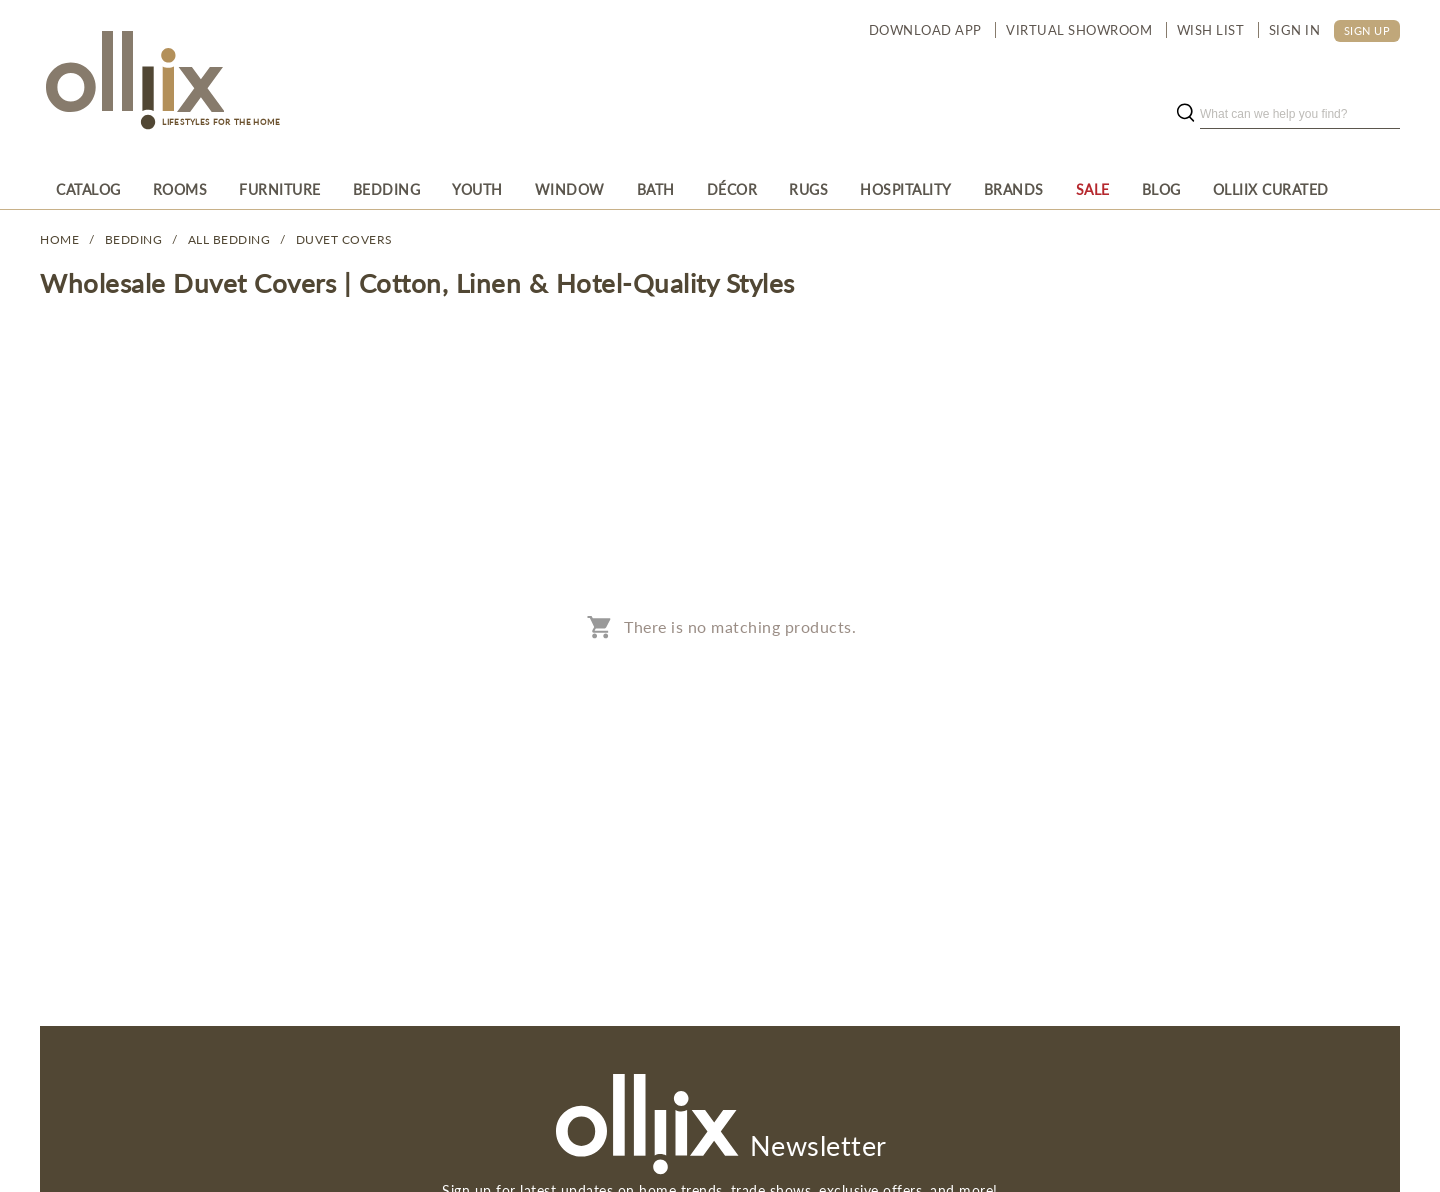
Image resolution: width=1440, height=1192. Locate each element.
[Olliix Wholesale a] (132, 82)
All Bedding (229, 239)
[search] (1300, 114)
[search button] (1185, 114)
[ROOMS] (180, 189)
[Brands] (1014, 189)
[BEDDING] (387, 189)
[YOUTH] (477, 189)
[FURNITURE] (280, 189)
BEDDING (134, 239)
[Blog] (1161, 189)
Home (59, 239)
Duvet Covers (344, 239)
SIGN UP (1367, 30)
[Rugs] (808, 189)
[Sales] (1093, 189)
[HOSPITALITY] (906, 189)
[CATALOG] (88, 189)
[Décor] (732, 189)
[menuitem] (88, 189)
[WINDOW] (570, 189)
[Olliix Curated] (1271, 189)
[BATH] (656, 189)
